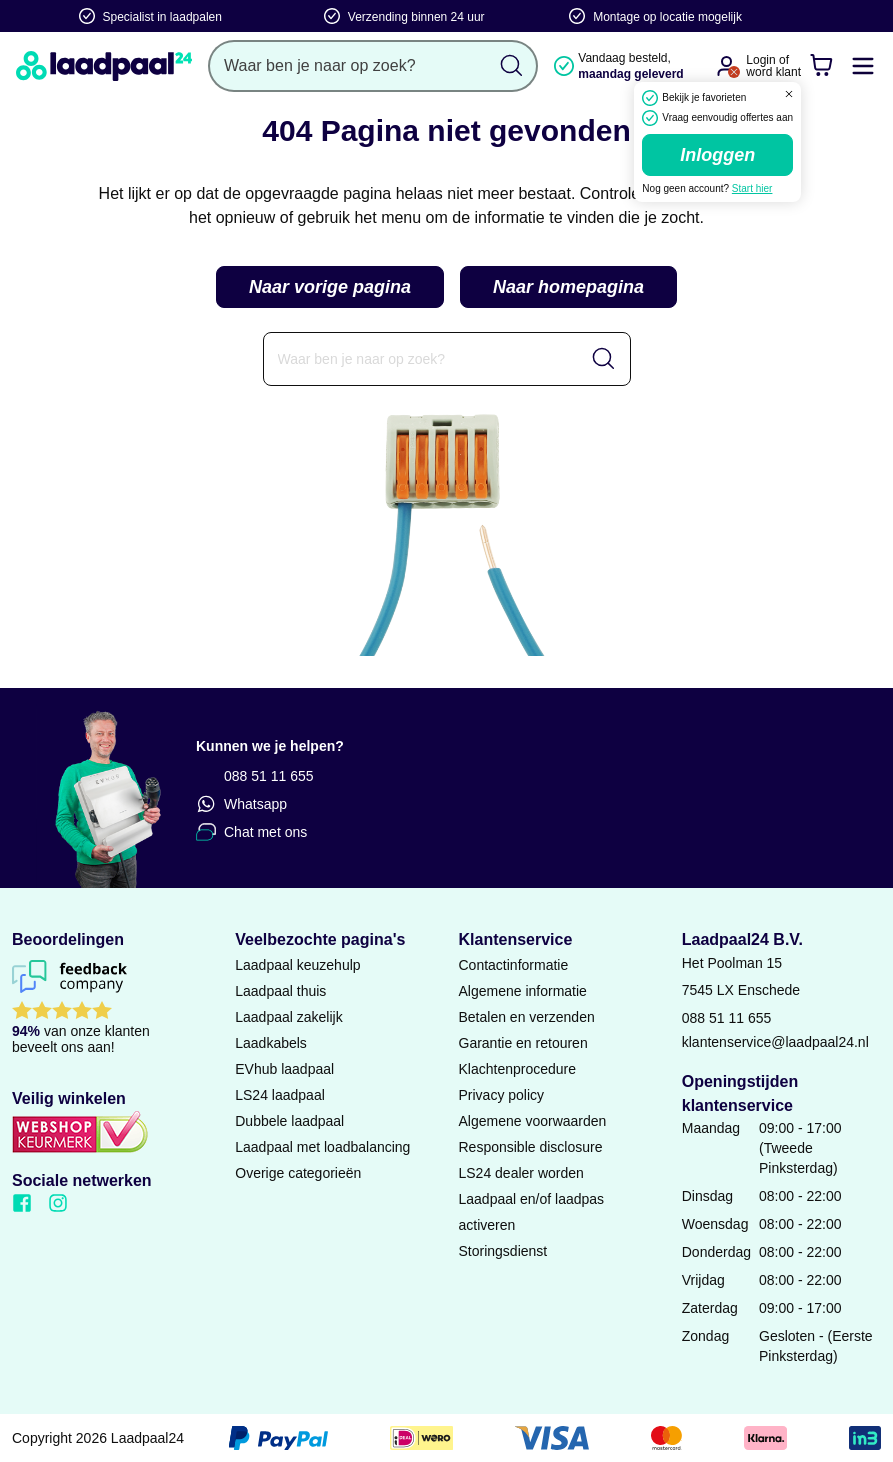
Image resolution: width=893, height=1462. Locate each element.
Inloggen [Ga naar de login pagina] (717, 155)
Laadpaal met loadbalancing (322, 1147)
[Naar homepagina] (104, 66)
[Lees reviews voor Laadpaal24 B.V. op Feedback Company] (111, 1011)
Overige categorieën (298, 1173)
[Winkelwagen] (821, 66)
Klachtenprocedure (518, 1069)
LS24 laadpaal (280, 1095)
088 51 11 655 (255, 776)
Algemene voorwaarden (533, 1121)
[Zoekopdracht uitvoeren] (511, 66)
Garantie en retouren (523, 1043)
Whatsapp (241, 804)
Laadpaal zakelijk (288, 1017)
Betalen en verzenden (527, 1017)
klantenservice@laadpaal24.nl (775, 1042)
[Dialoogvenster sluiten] (789, 94)
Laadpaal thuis (280, 991)
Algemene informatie (523, 991)
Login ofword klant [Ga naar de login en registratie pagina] (773, 66)
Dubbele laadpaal (289, 1121)
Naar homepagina (568, 287)
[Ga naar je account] (726, 66)
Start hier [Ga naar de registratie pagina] (752, 188)
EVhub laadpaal (284, 1069)
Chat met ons (251, 832)
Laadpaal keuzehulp (297, 965)
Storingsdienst (503, 1251)
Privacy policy (502, 1095)
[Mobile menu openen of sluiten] (863, 66)
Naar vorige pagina (330, 287)
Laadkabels (271, 1043)
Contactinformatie (514, 965)
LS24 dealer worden (521, 1173)
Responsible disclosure (531, 1147)
